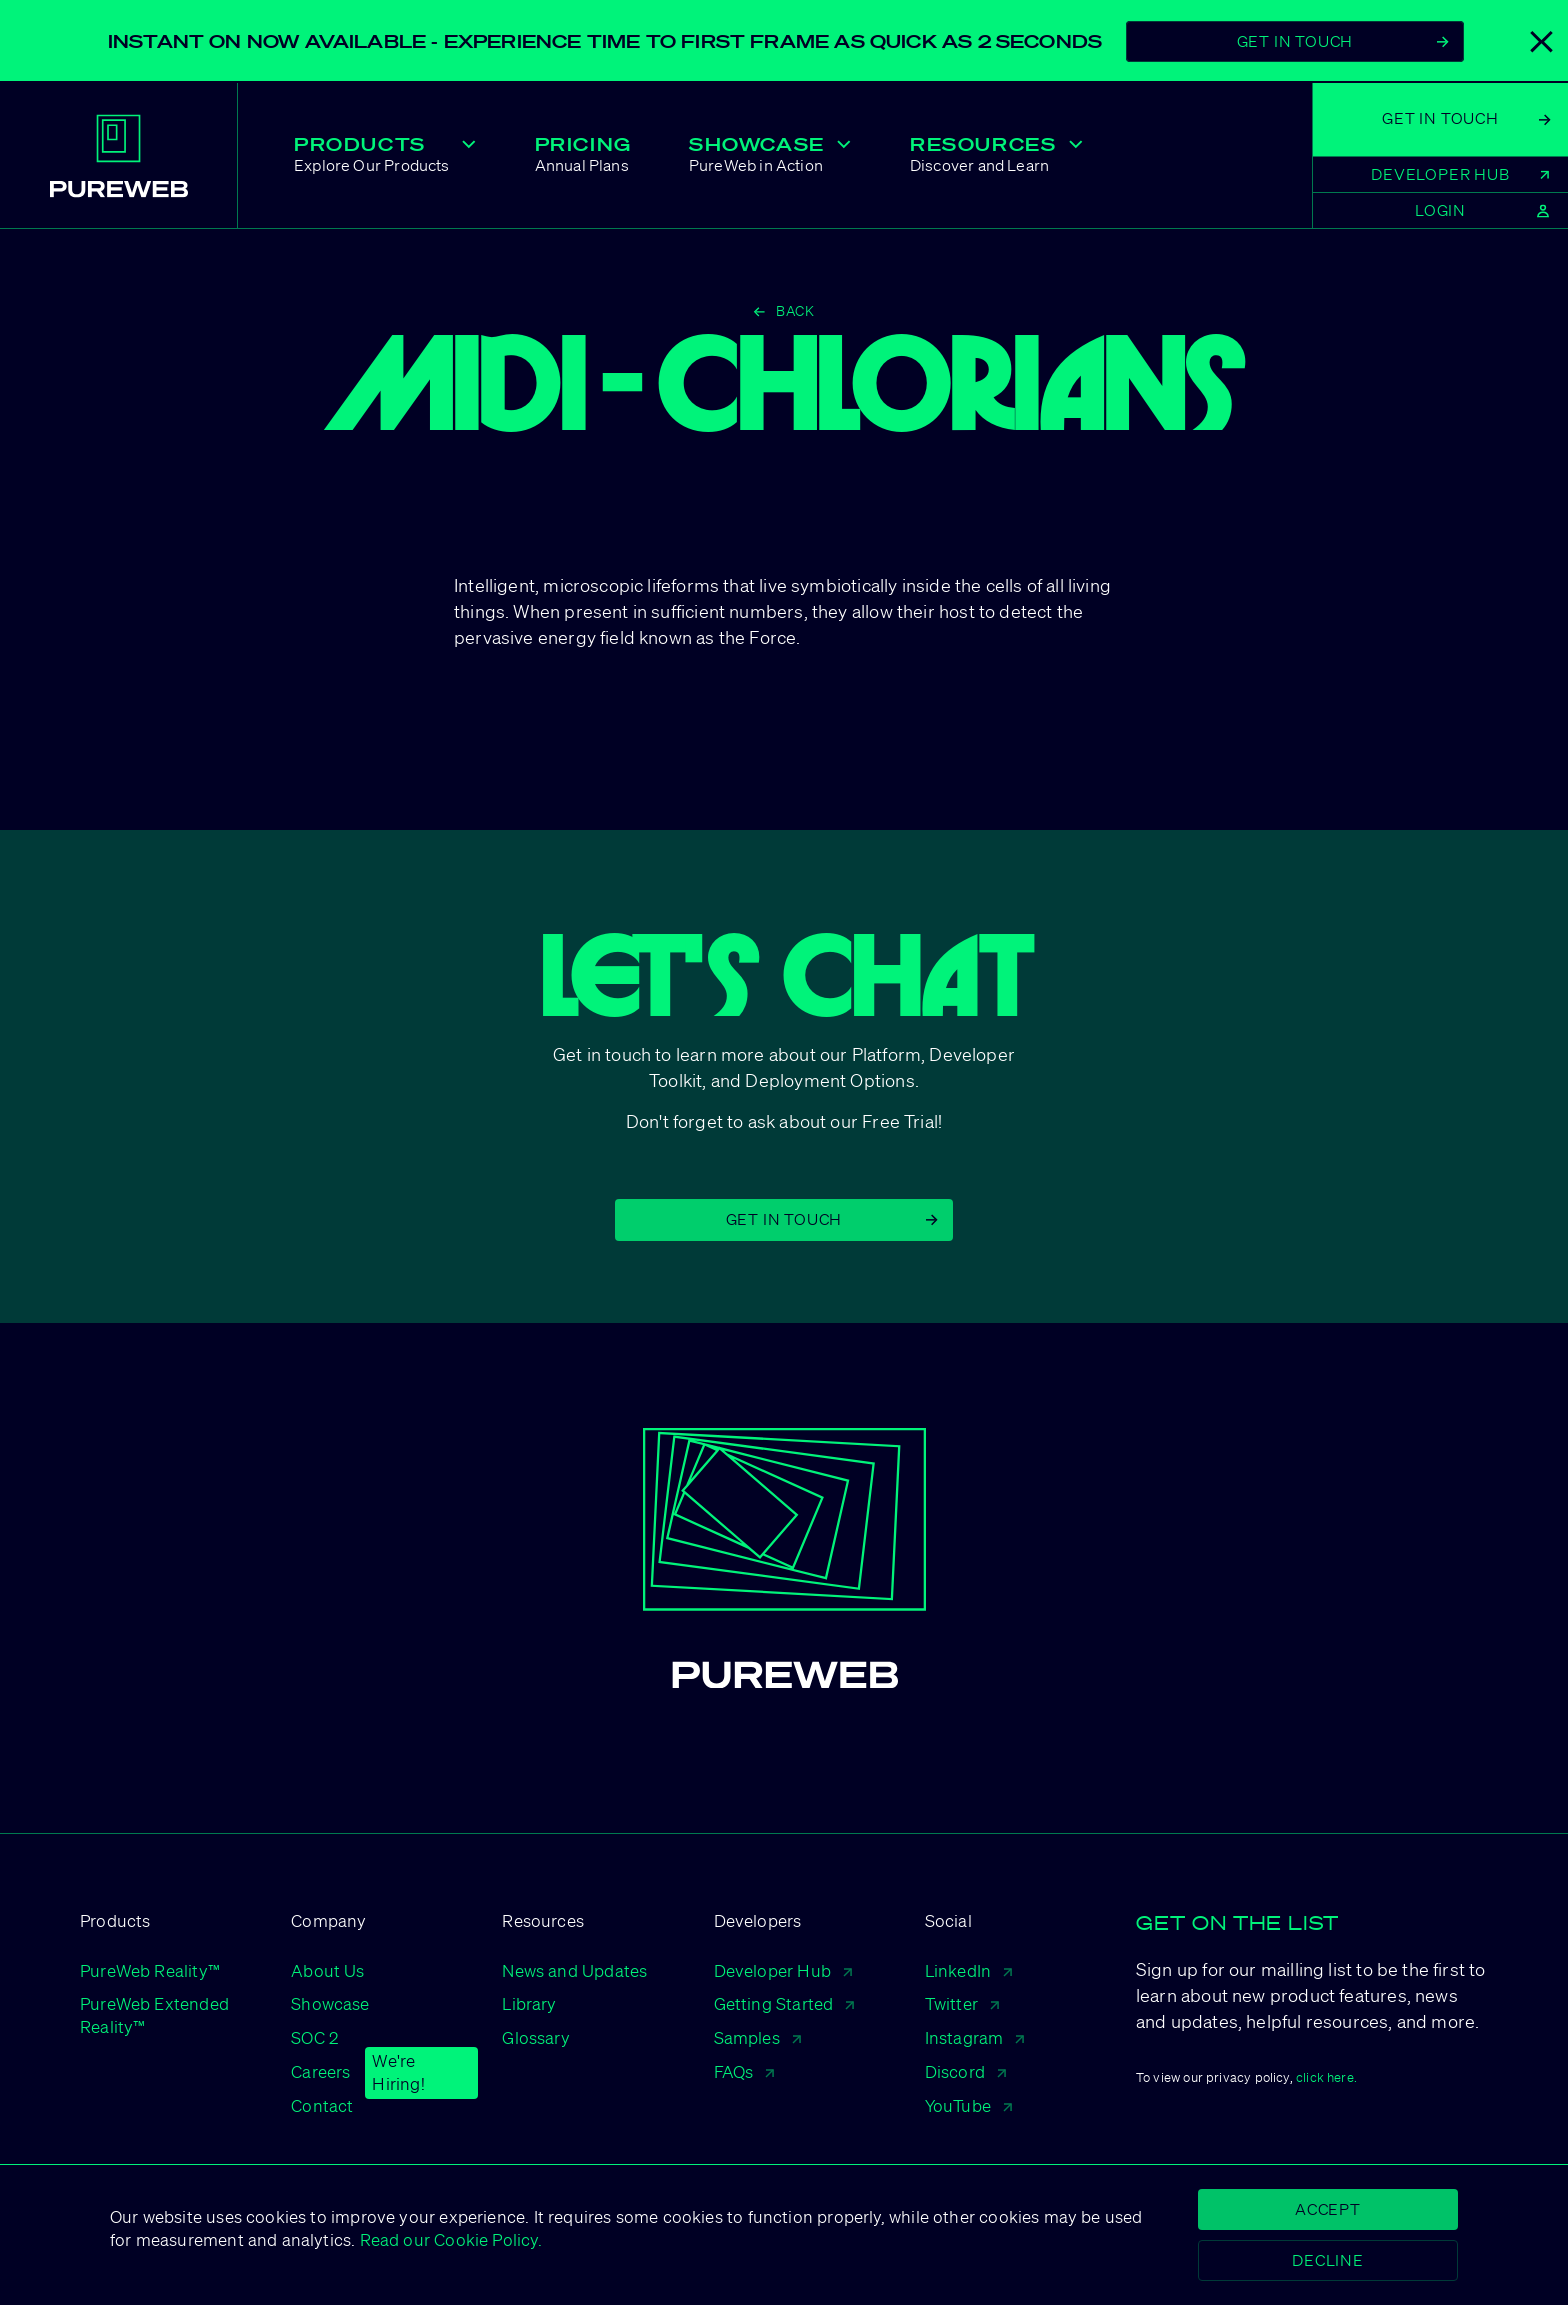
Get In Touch (1343, 41)
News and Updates (574, 1970)
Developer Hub (783, 1970)
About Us (327, 1970)
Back (784, 311)
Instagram (975, 2037)
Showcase (330, 2003)
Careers (320, 2072)
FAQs (744, 2071)
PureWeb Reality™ (150, 1970)
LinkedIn (968, 1970)
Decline (1328, 2260)
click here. (1326, 2077)
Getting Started (784, 2003)
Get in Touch (832, 1219)
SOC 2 (314, 2037)
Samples (757, 2037)
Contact (322, 2105)
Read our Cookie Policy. (448, 2239)
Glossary (535, 2037)
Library (529, 2003)
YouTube (968, 2105)
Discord (965, 2071)
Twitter (962, 2003)
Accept (1328, 2209)
